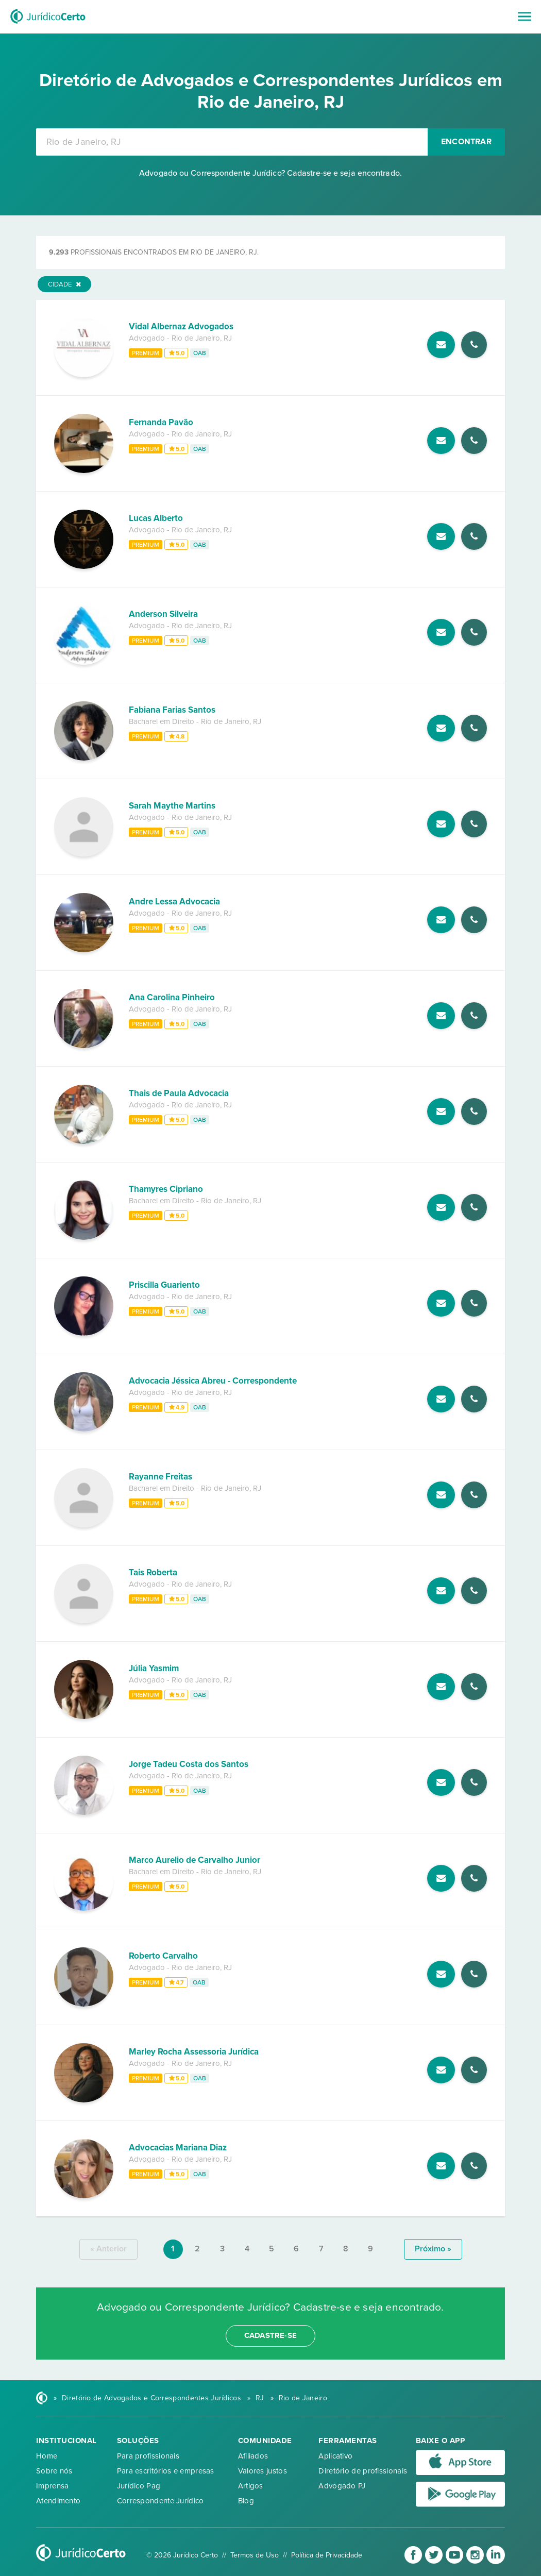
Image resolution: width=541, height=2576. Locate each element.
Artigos (250, 2485)
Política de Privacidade (326, 2555)
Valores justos (262, 2471)
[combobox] (232, 142)
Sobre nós (54, 2471)
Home (46, 2456)
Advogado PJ (341, 2485)
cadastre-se (270, 2335)
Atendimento (58, 2500)
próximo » (433, 2249)
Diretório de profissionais (362, 2471)
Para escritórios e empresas (165, 2471)
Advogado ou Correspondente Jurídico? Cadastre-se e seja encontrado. (270, 173)
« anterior (108, 2249)
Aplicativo (335, 2456)
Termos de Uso (254, 2555)
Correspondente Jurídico (160, 2500)
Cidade (64, 284)
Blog (246, 2500)
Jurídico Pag (139, 2485)
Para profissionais (148, 2456)
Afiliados (253, 2456)
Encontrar (466, 142)
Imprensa (52, 2485)
